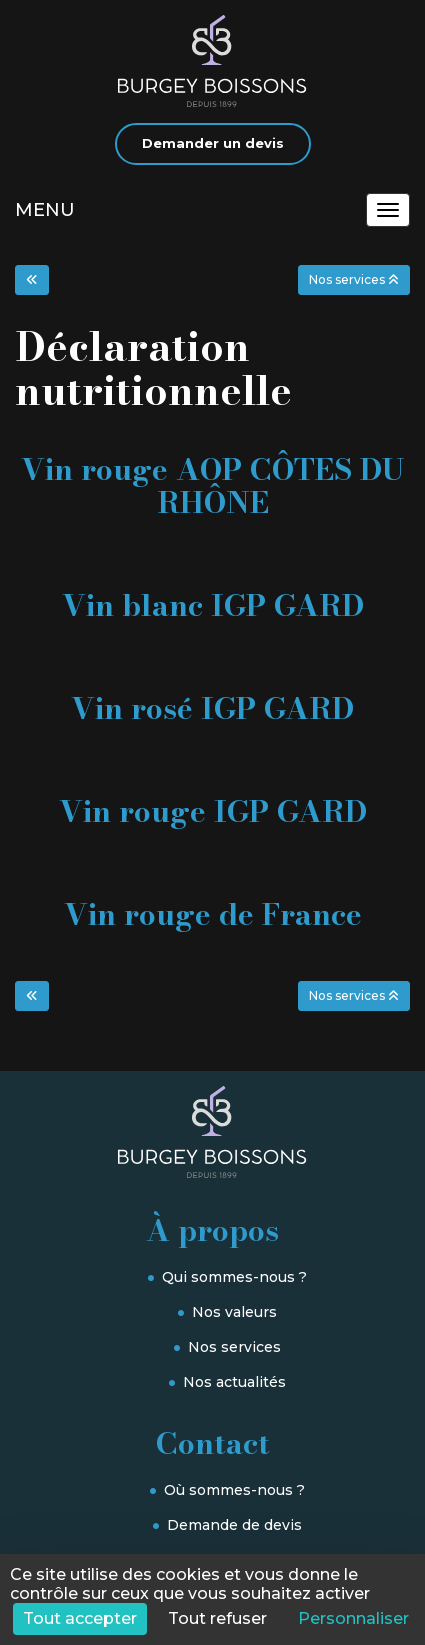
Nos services (234, 1347)
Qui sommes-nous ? (234, 1277)
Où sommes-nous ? (234, 1490)
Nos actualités (234, 1382)
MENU (45, 210)
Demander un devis (213, 143)
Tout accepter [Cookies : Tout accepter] (80, 1618)
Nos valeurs (234, 1312)
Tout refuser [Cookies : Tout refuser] (217, 1618)
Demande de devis (234, 1525)
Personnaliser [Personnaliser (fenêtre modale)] (353, 1618)
